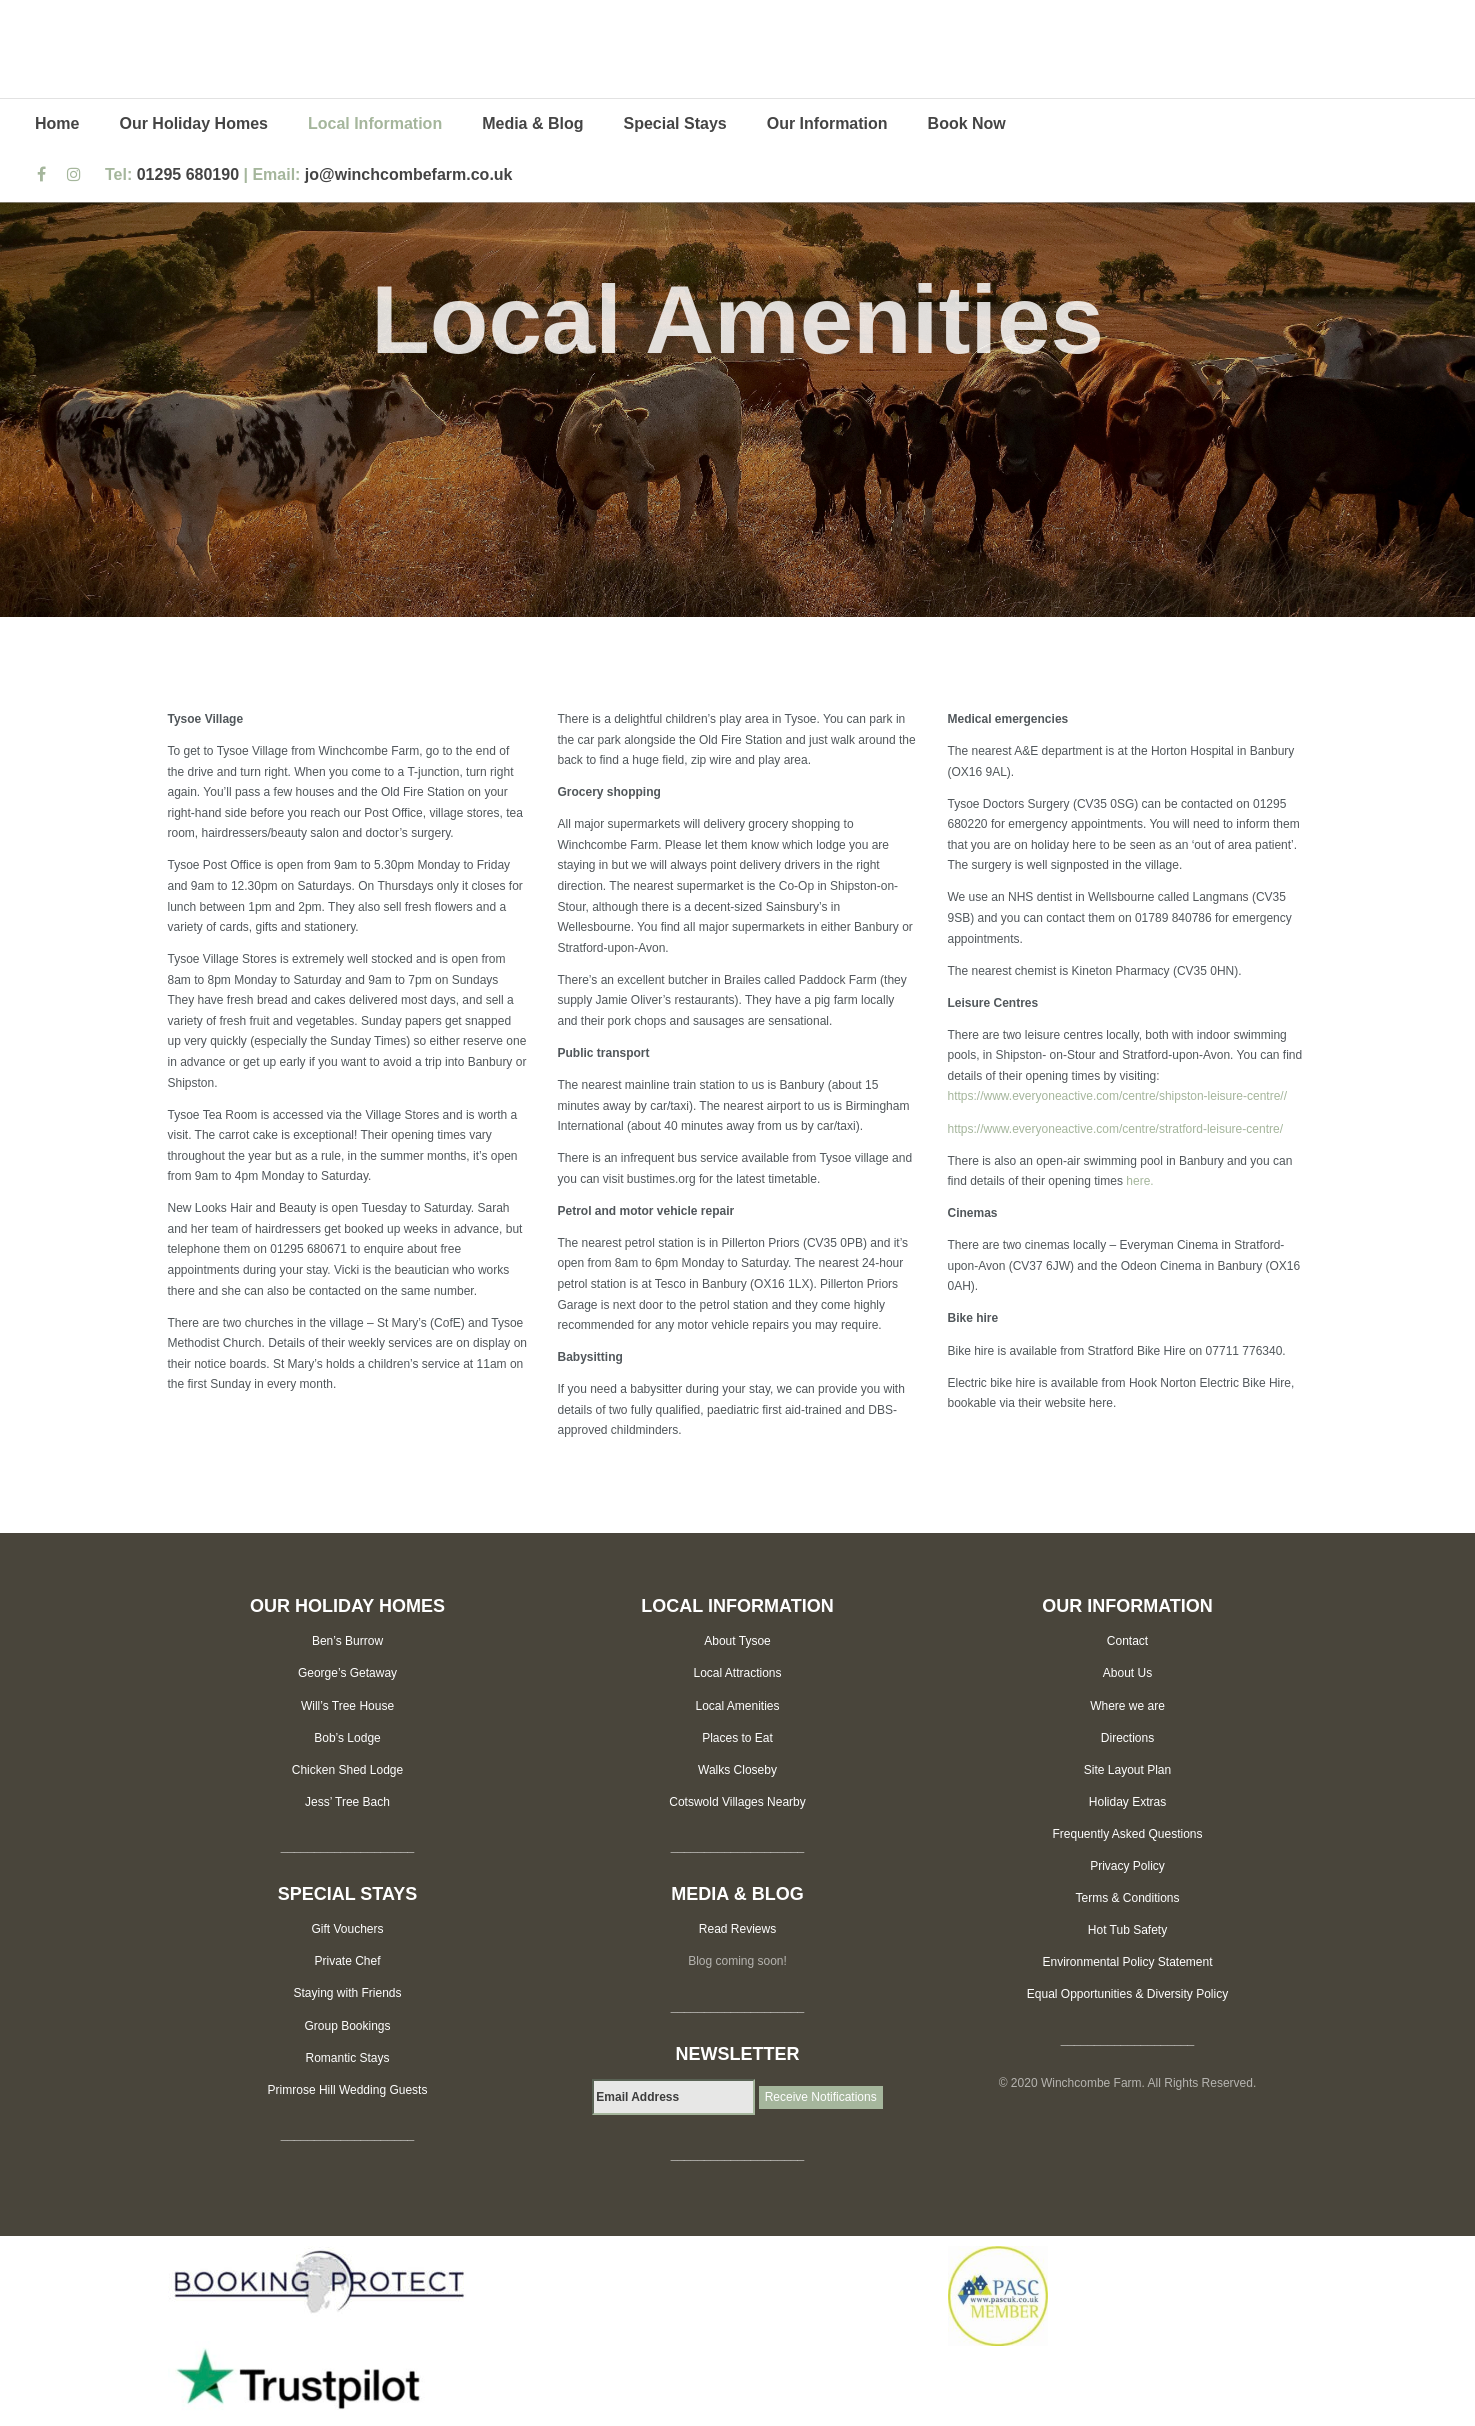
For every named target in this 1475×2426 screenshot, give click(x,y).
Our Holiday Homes (193, 123)
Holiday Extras (1127, 1802)
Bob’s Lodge (347, 1738)
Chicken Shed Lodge (347, 1770)
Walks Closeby (737, 1770)
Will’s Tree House (347, 1706)
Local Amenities (737, 1706)
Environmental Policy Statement (1127, 1962)
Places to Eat (737, 1738)
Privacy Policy (1127, 1866)
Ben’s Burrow (347, 1641)
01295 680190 (188, 174)
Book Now (967, 123)
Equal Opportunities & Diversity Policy (1127, 1994)
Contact (1127, 1641)
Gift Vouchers (347, 1929)
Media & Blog (532, 123)
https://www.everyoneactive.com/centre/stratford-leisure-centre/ (1115, 1129)
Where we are (1127, 1706)
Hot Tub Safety (1127, 1930)
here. (1139, 1181)
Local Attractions (737, 1673)
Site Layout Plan (1127, 1770)
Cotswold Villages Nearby (737, 1802)
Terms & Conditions (1127, 1898)
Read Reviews (737, 1929)
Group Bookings (347, 2026)
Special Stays (675, 123)
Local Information (375, 123)
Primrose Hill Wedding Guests (348, 2090)
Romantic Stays (347, 2058)
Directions (1127, 1738)
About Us (1127, 1673)
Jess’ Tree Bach (347, 1802)
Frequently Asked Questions (1127, 1834)
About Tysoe (737, 1641)
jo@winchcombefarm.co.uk (409, 174)
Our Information (827, 123)
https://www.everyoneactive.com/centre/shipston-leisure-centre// (1117, 1096)
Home (57, 123)
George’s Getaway (347, 1673)
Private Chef (347, 1961)
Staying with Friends (347, 1993)
